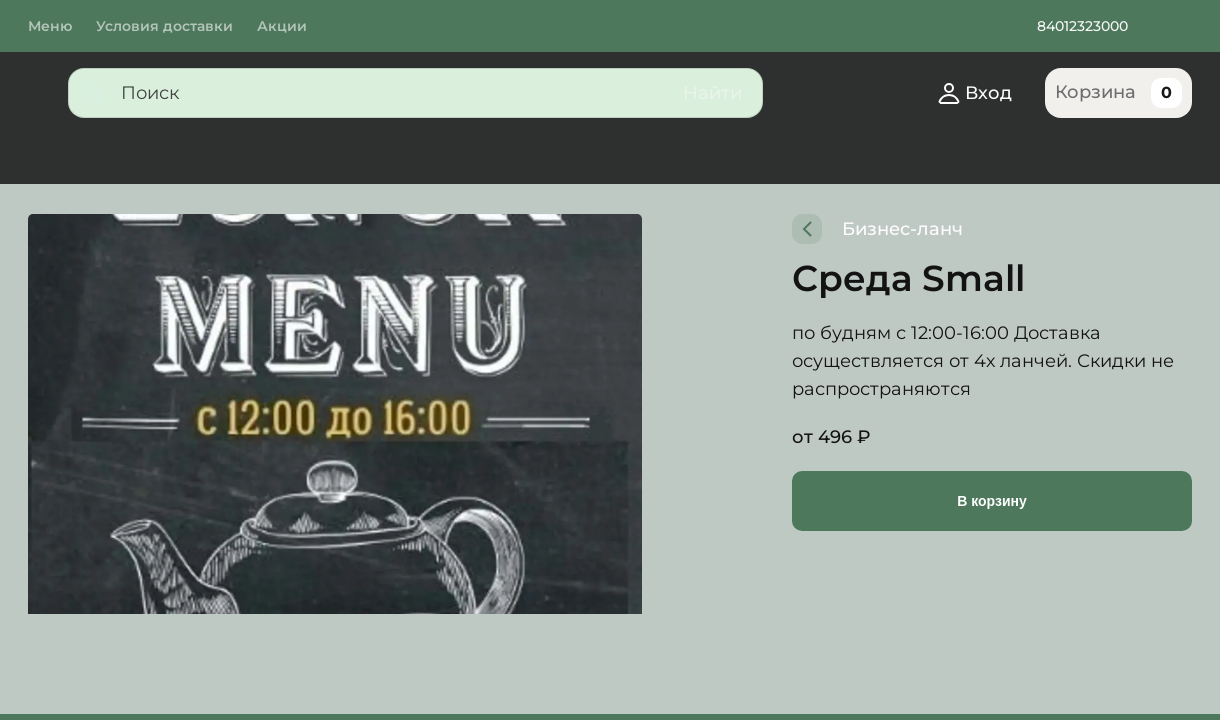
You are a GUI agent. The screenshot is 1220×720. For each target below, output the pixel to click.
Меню (50, 26)
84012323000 (1087, 26)
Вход (971, 93)
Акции (289, 26)
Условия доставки (168, 26)
